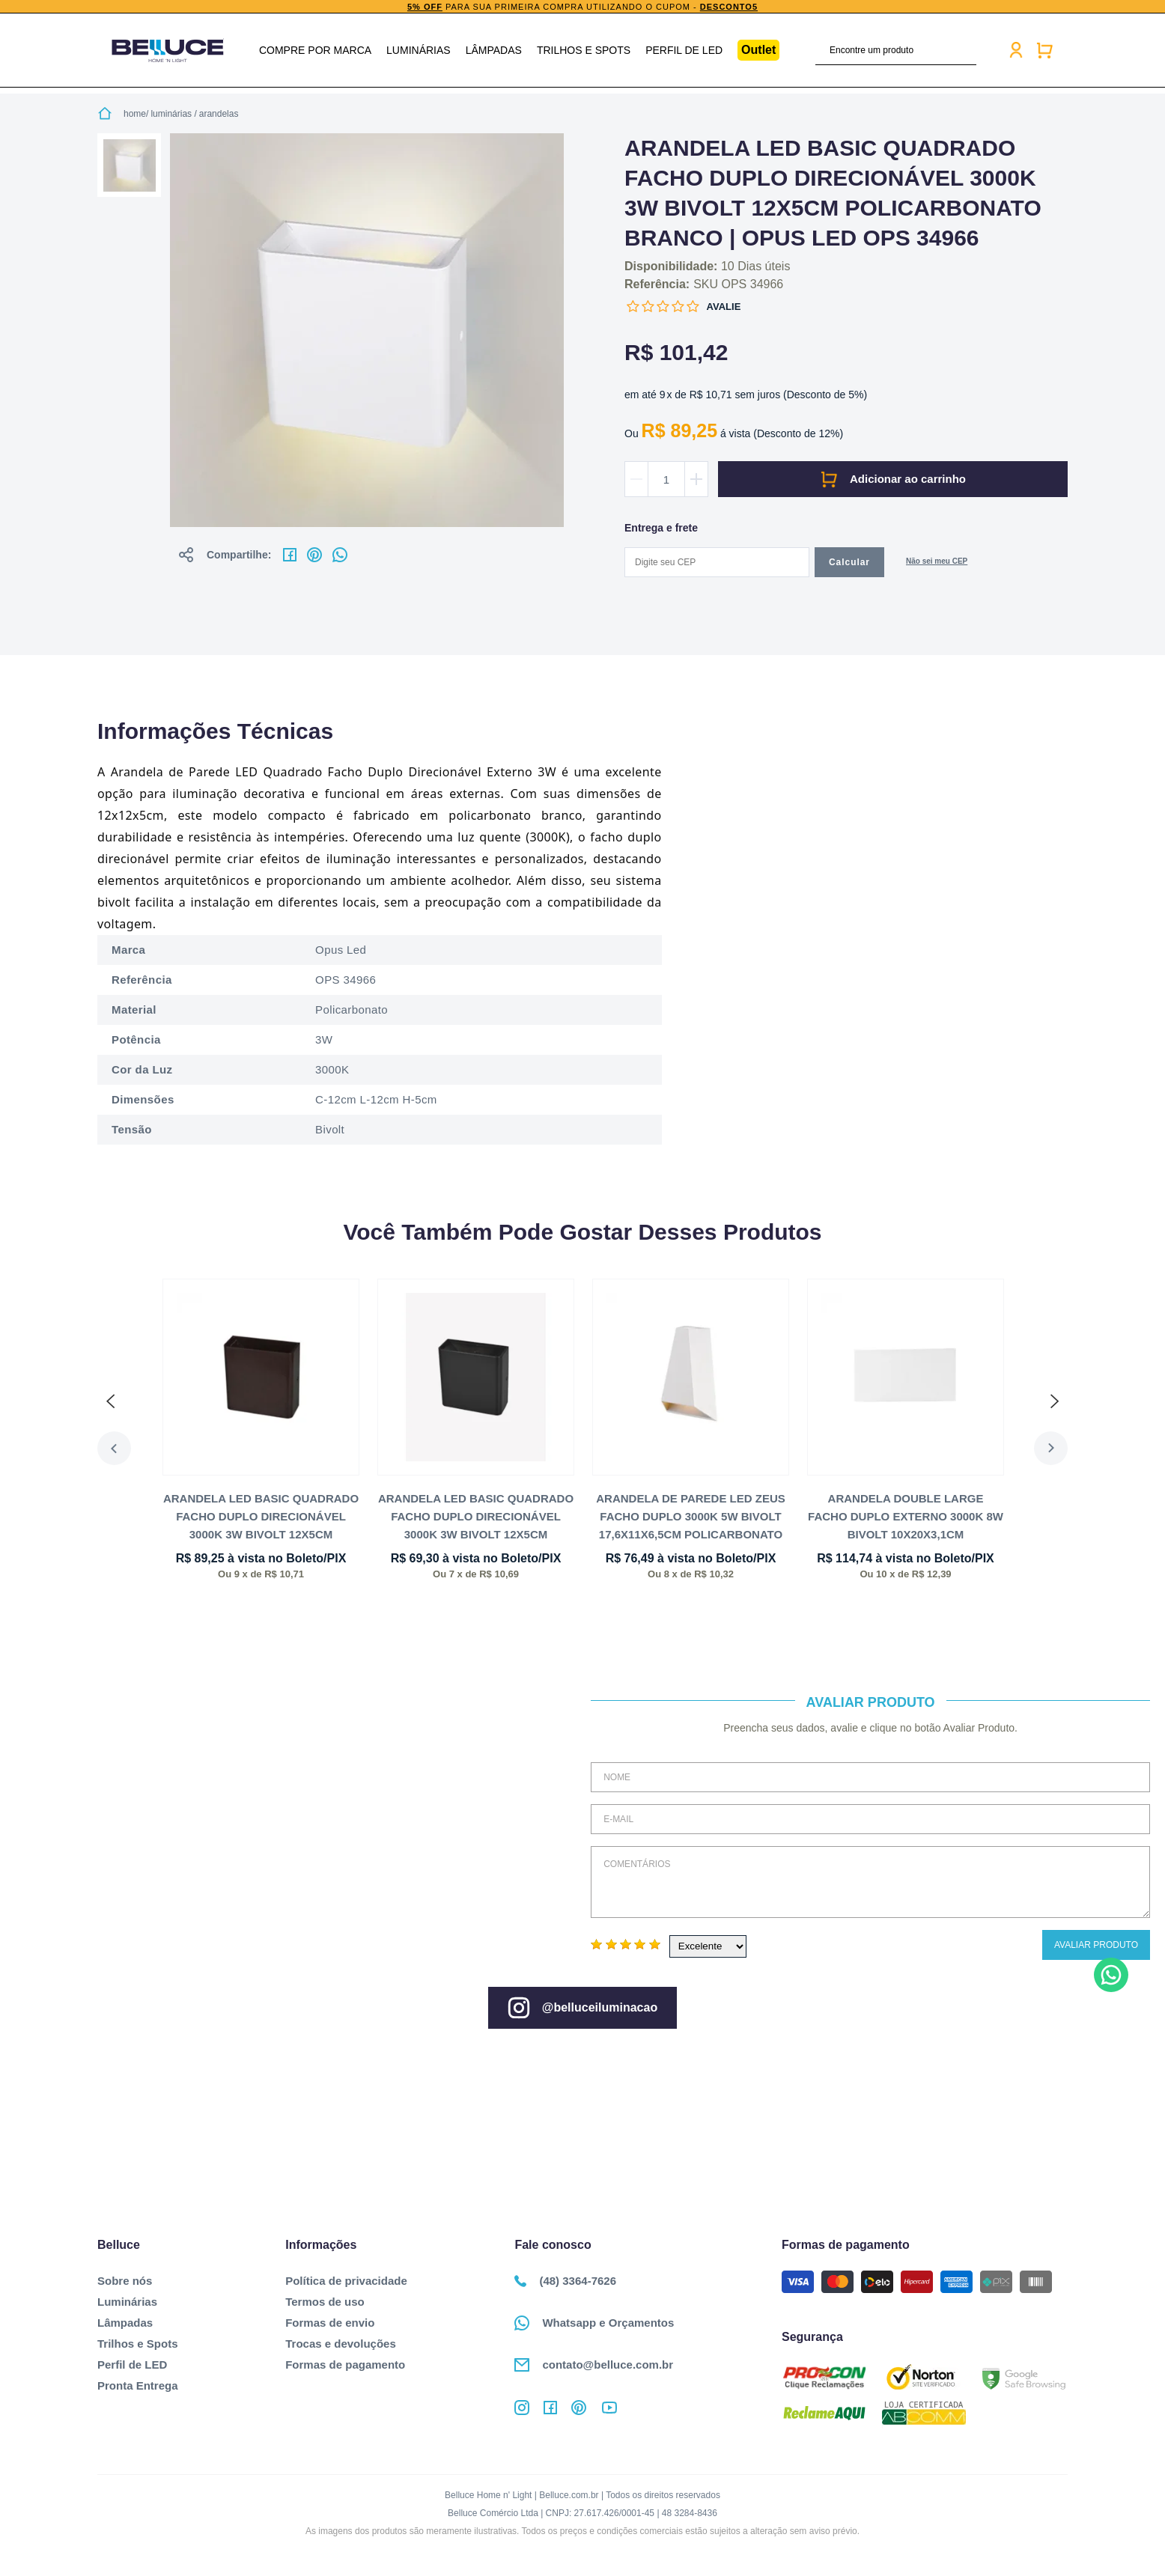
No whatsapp (339, 554)
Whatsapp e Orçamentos (594, 2322)
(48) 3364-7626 (565, 2280)
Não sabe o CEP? (936, 562)
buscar (967, 50)
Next (1051, 1448)
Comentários (870, 1882)
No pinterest (314, 554)
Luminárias (418, 50)
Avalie (724, 306)
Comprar (893, 479)
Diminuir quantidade (636, 479)
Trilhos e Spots (583, 50)
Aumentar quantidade (696, 479)
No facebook (289, 554)
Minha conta (1016, 50)
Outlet (758, 49)
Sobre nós (124, 2280)
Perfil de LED (684, 50)
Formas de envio (329, 2322)
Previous (114, 1448)
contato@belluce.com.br (593, 2365)
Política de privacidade (346, 2280)
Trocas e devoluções (340, 2343)
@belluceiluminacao (582, 2008)
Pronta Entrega (137, 2385)
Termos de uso (325, 2301)
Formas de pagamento (345, 2364)
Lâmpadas (494, 50)
